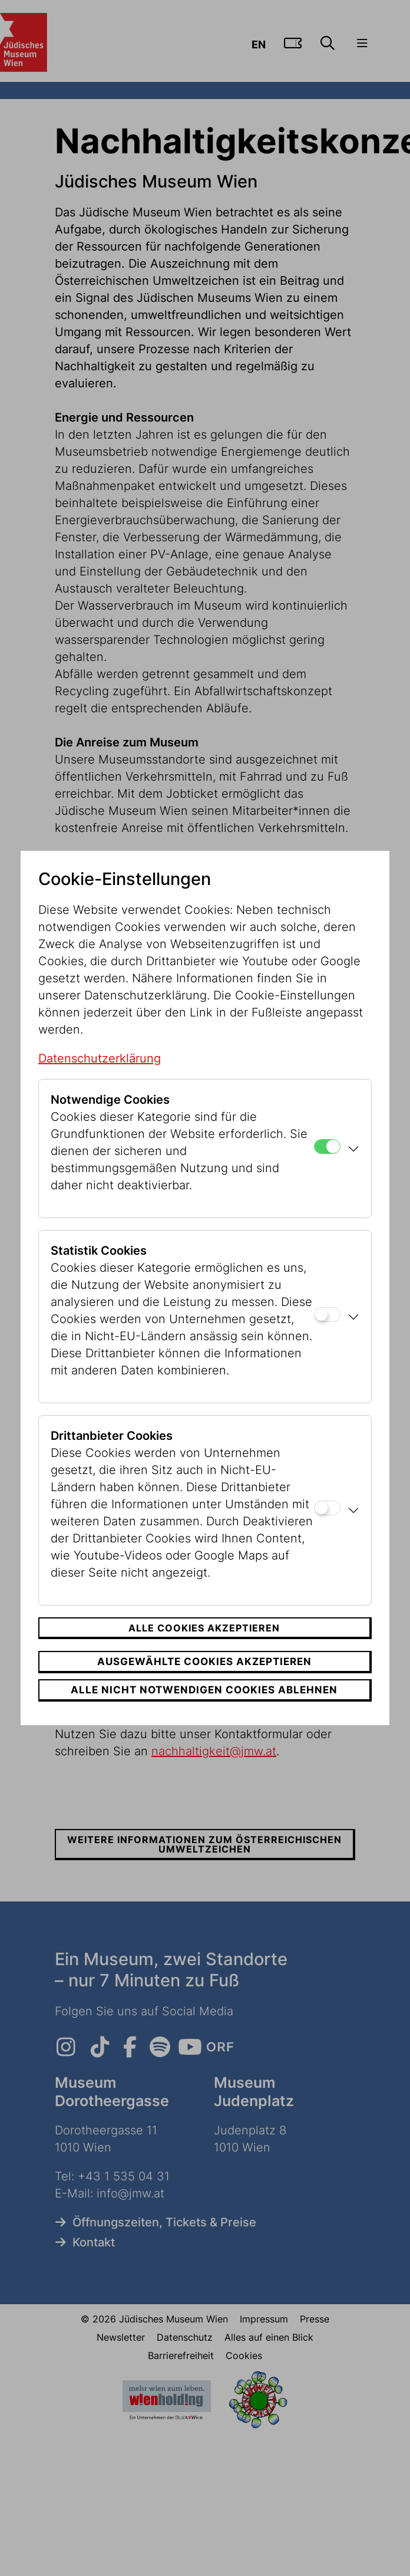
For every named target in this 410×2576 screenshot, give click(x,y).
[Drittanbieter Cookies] (327, 1508)
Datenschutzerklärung (99, 1058)
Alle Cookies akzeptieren (204, 1628)
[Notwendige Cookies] (327, 1146)
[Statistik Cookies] (327, 1314)
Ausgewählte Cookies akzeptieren (204, 1661)
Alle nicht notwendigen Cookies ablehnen (204, 1690)
